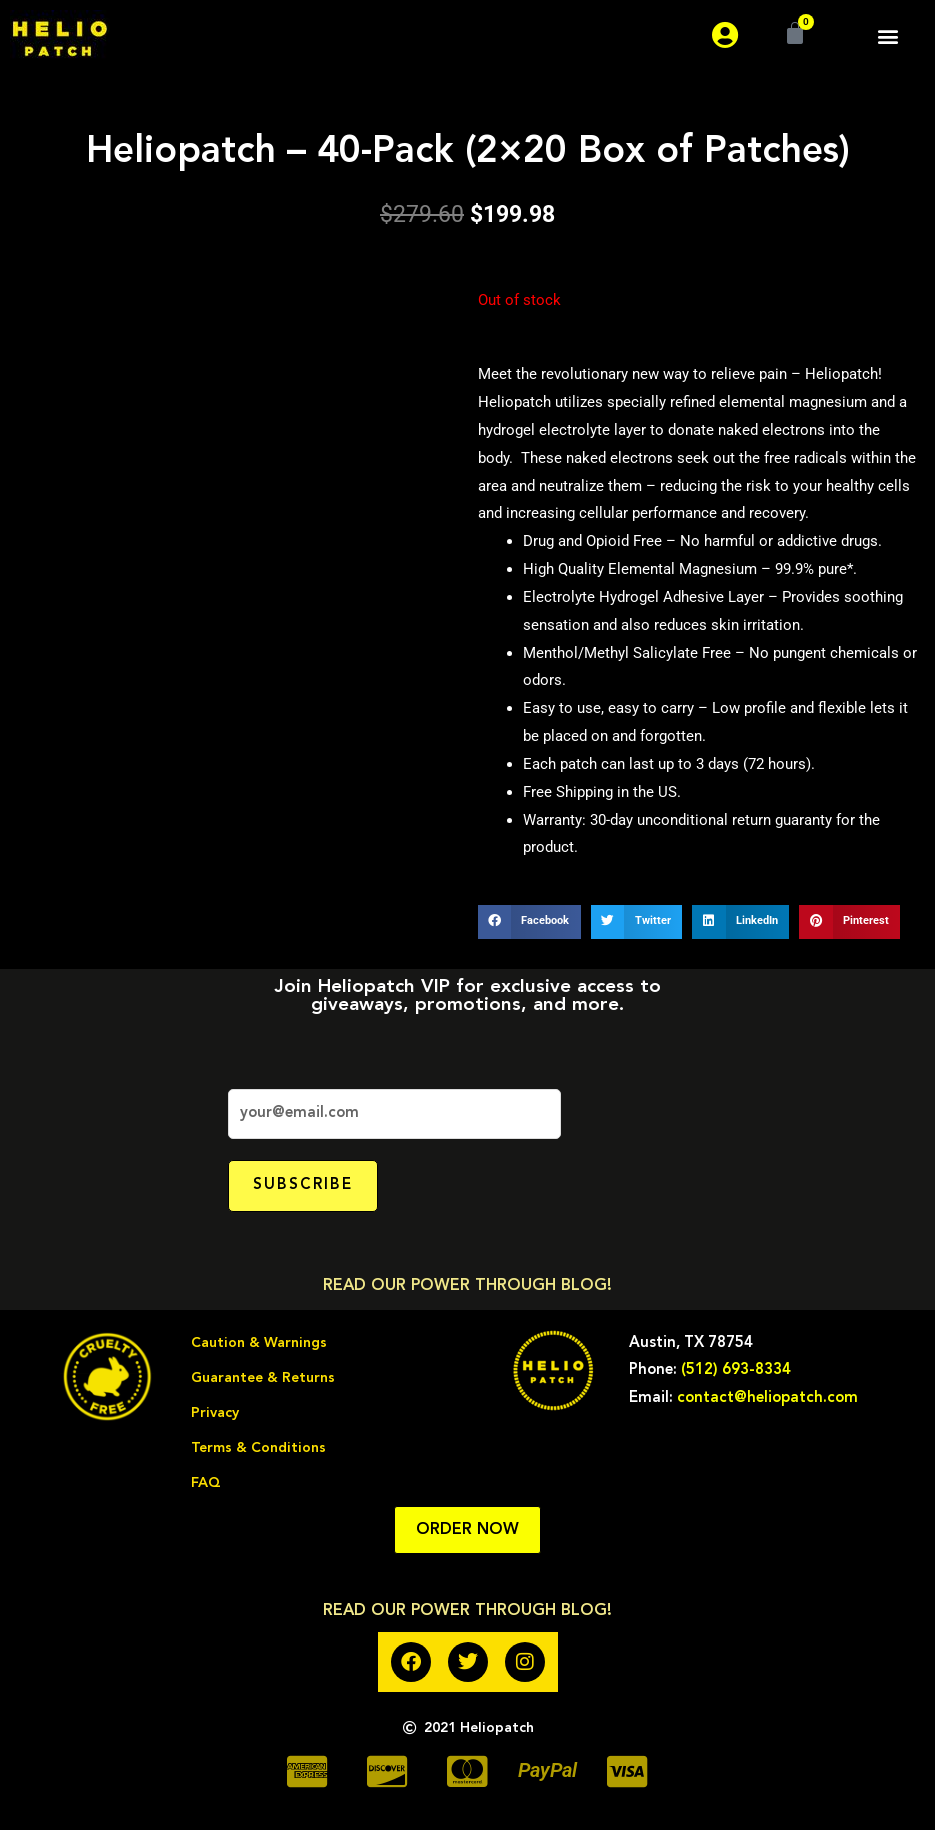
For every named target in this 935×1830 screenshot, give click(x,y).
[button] (888, 35)
